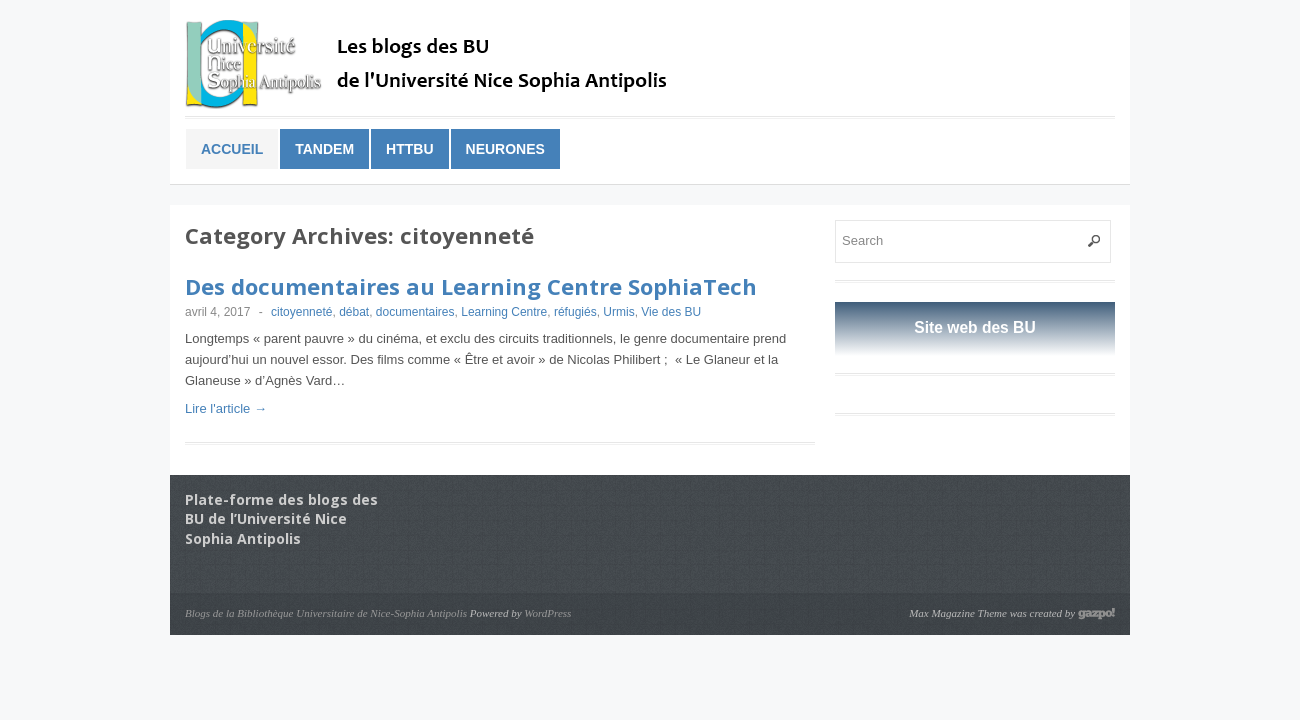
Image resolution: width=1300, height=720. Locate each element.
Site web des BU (974, 327)
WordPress (547, 613)
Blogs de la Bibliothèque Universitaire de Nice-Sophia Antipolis (326, 613)
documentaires (415, 312)
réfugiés (575, 312)
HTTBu (409, 149)
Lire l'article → (226, 408)
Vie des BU (671, 312)
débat (354, 312)
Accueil (232, 149)
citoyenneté (301, 312)
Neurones (505, 149)
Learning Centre (504, 312)
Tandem (324, 149)
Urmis (618, 312)
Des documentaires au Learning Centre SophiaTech (471, 286)
